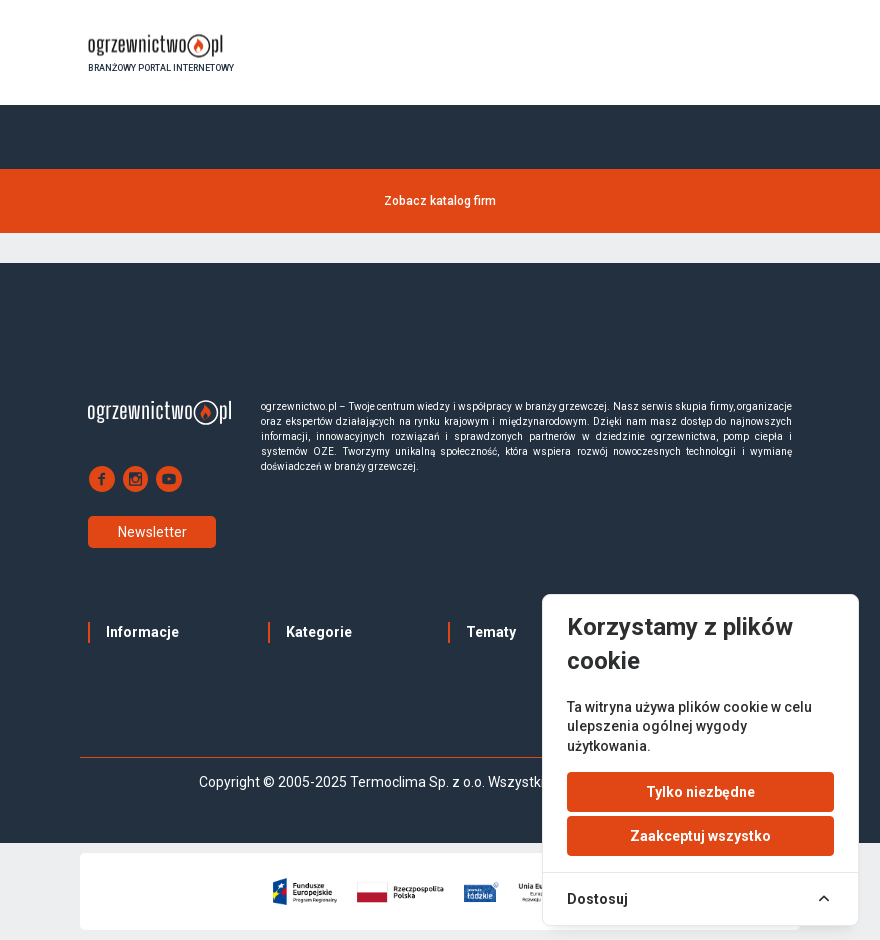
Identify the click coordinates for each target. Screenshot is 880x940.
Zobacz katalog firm (440, 201)
